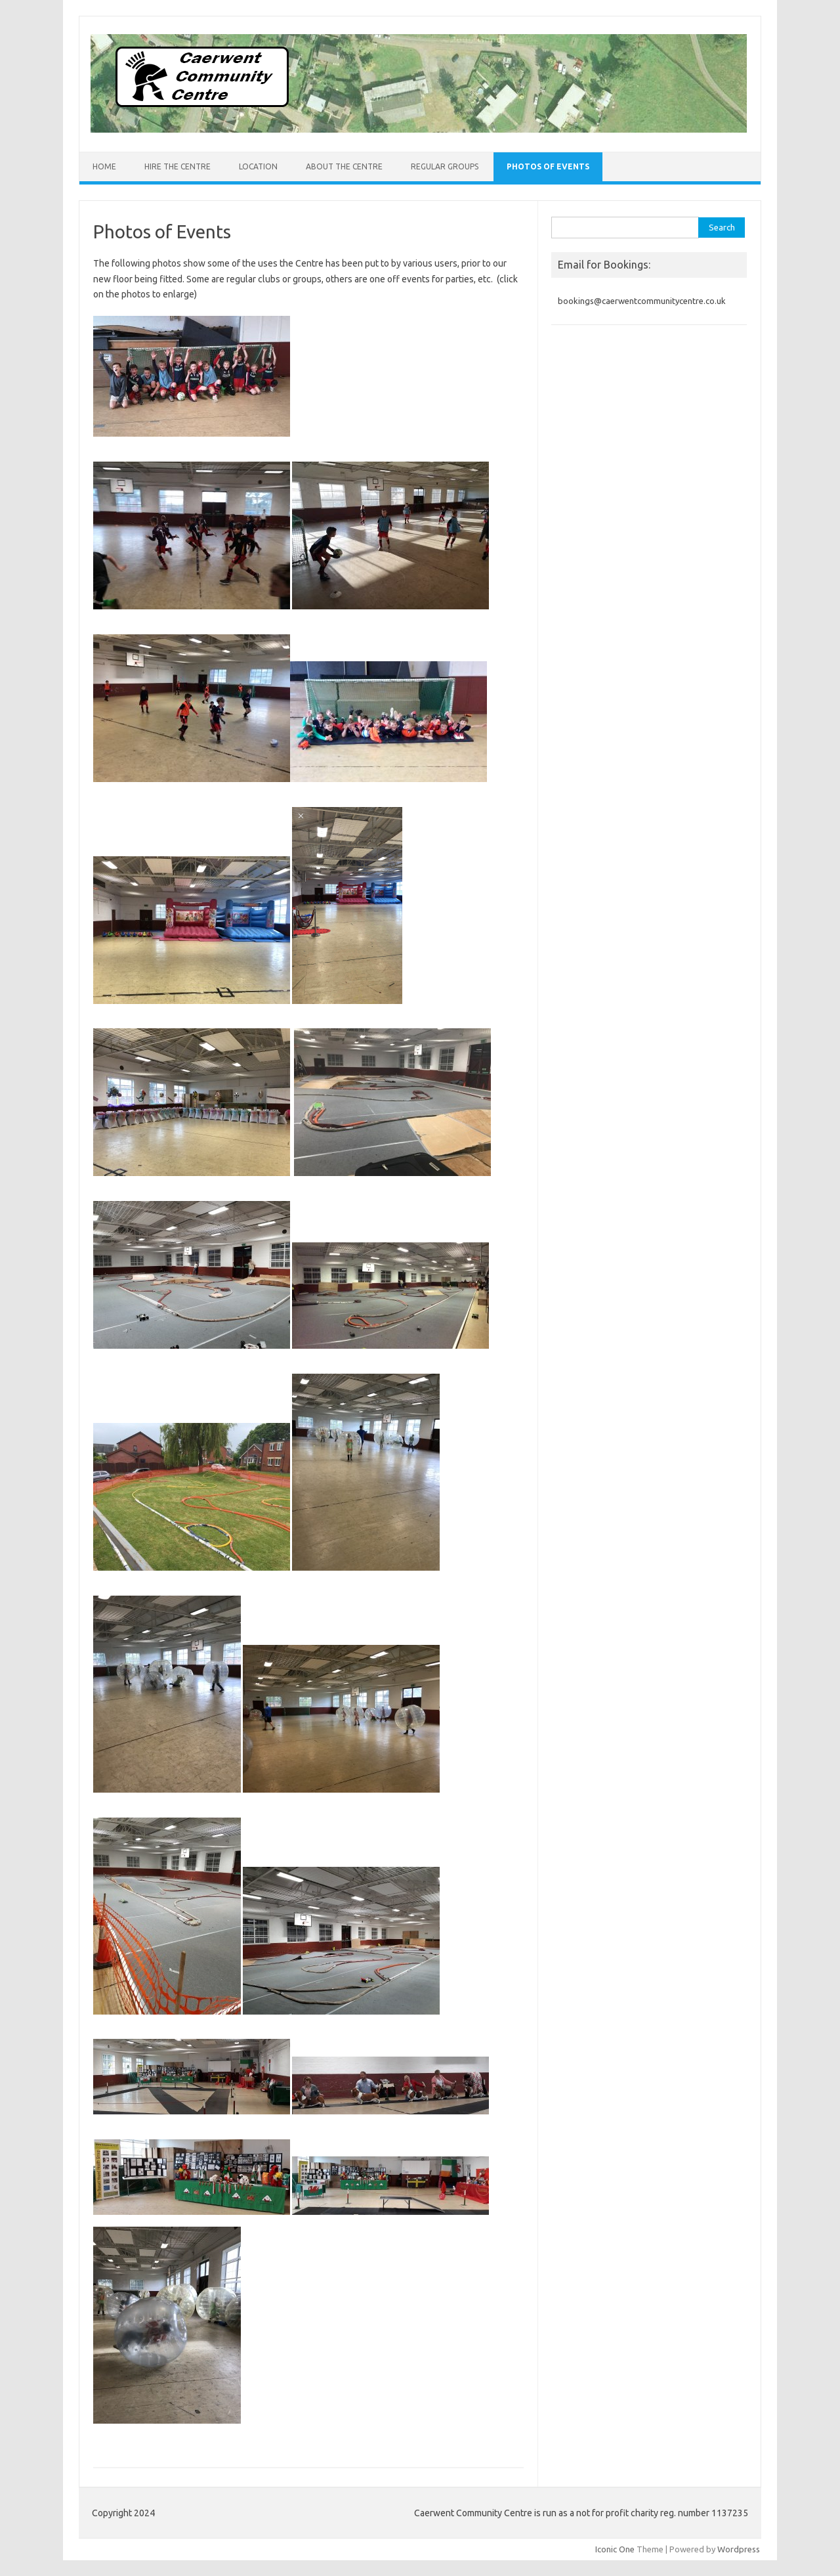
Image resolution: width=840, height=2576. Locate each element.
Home (104, 166)
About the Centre (344, 166)
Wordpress (738, 2549)
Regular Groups (444, 166)
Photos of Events (548, 166)
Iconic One (615, 2549)
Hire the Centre (177, 166)
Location (258, 166)
